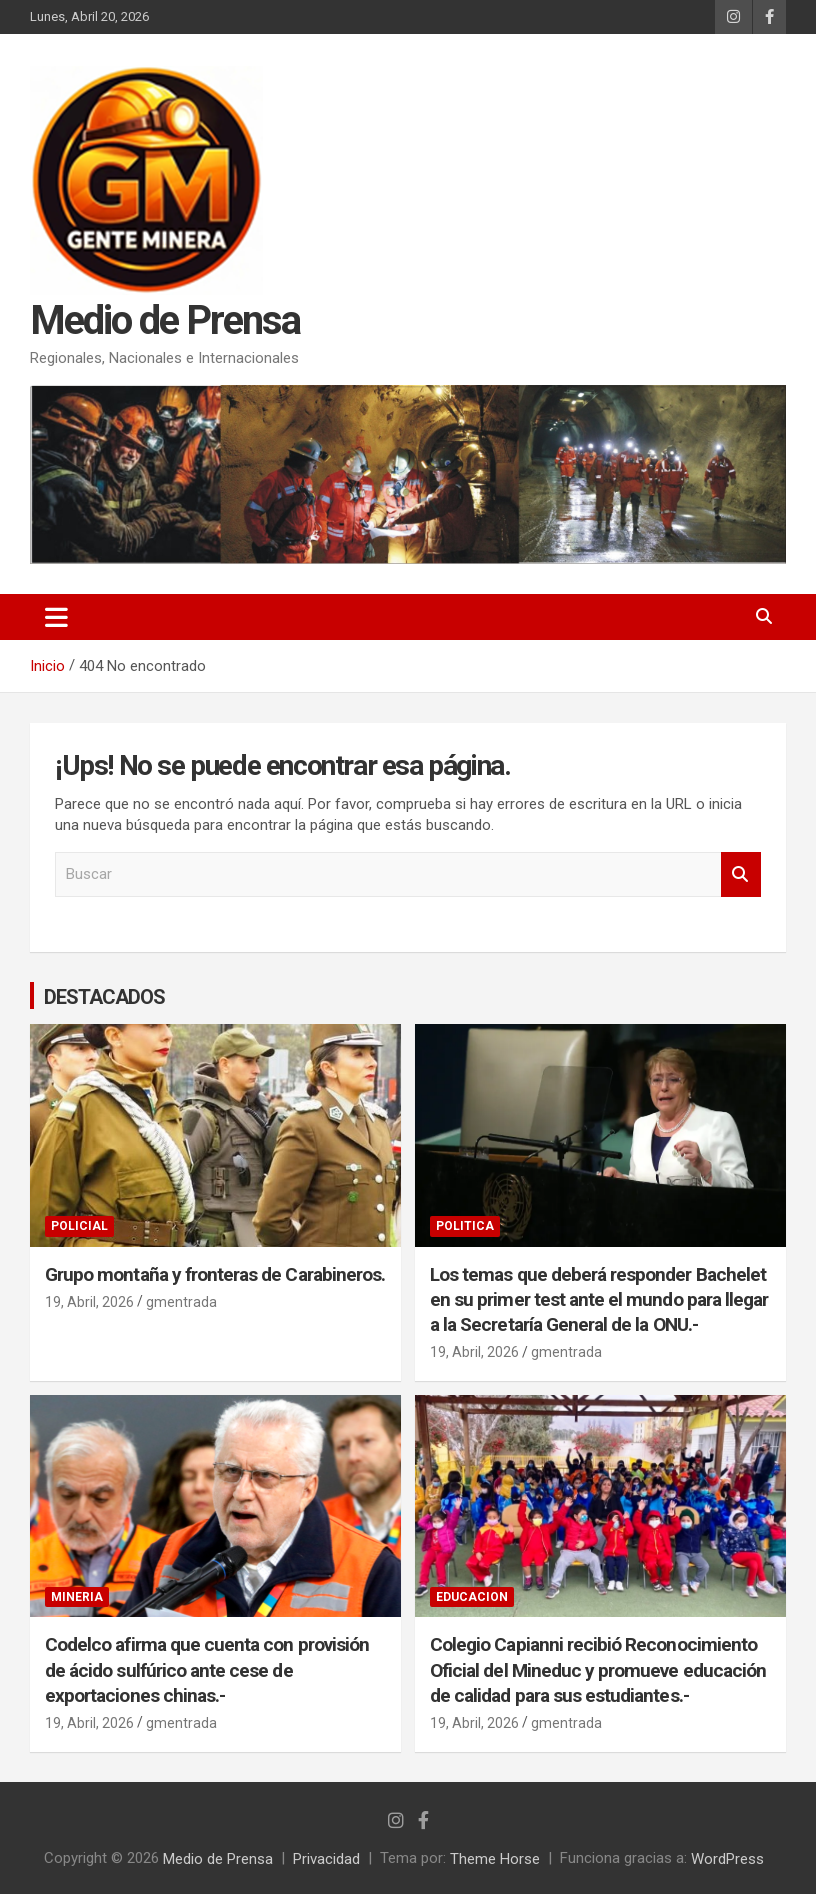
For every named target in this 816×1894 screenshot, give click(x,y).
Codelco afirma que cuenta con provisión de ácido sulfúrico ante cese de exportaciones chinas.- (207, 1670)
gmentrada (181, 1302)
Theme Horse (495, 1858)
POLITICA (465, 1226)
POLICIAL (79, 1226)
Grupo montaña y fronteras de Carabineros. (215, 1273)
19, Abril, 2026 (89, 1302)
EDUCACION (472, 1597)
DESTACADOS (104, 996)
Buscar (741, 874)
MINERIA (77, 1597)
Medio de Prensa (165, 321)
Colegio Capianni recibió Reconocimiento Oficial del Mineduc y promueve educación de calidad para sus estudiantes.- (598, 1670)
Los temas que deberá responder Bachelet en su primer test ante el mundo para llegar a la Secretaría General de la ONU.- (599, 1299)
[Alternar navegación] (56, 617)
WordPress (727, 1858)
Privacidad (326, 1858)
